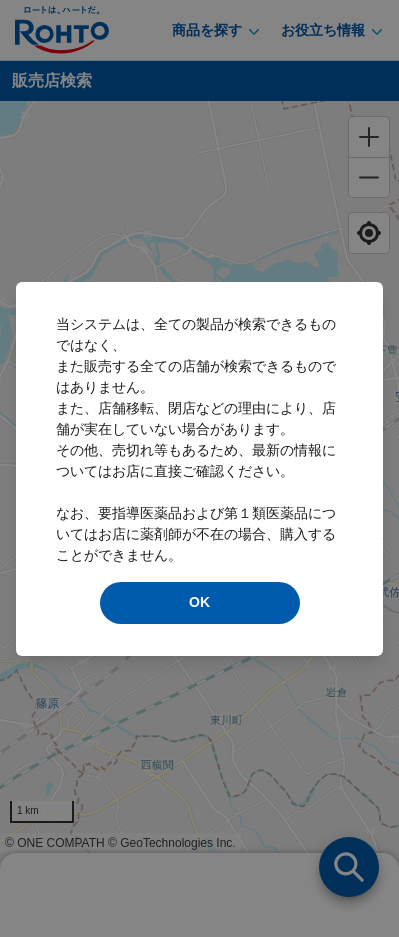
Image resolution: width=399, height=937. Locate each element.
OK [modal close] (199, 602)
